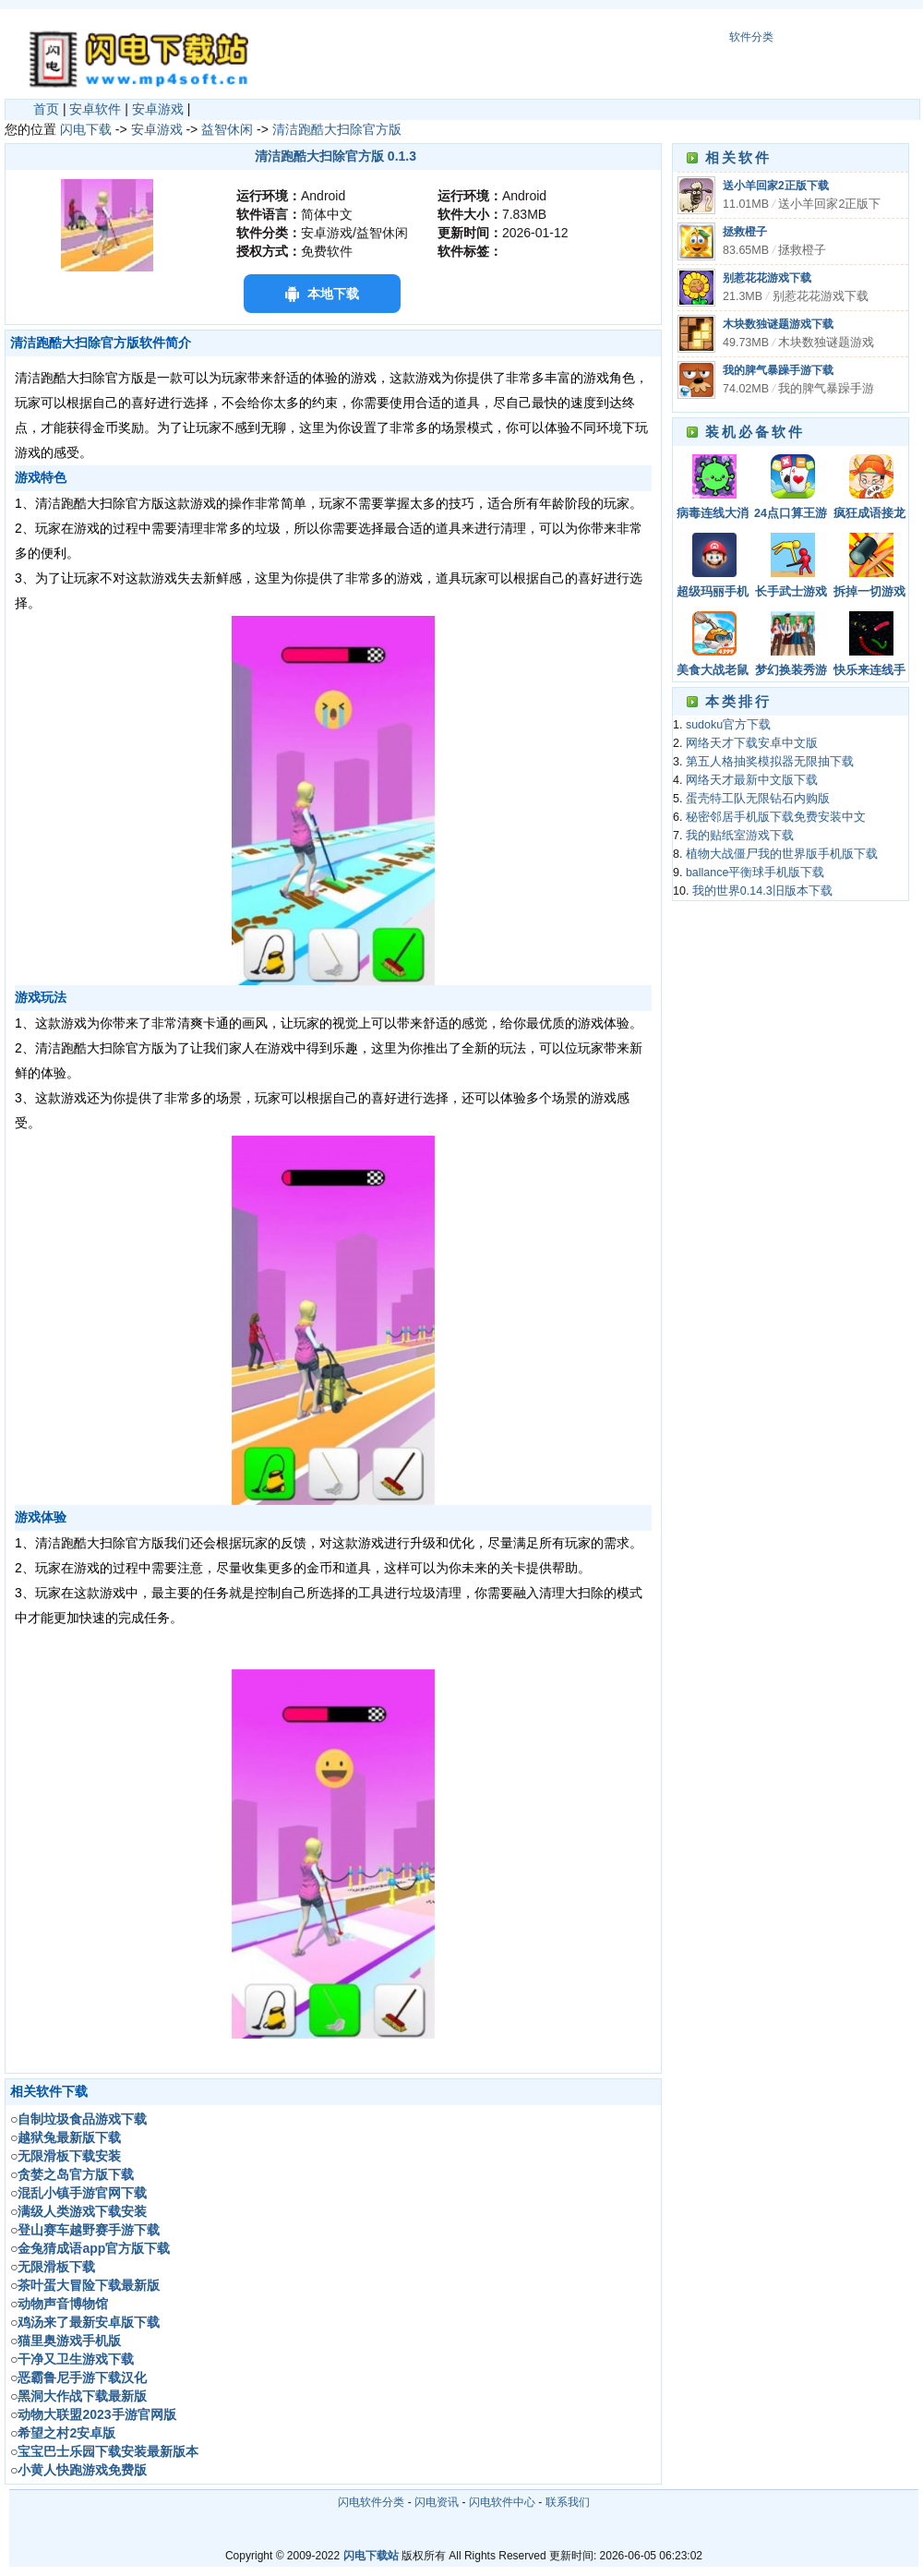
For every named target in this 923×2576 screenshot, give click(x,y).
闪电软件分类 (371, 2502)
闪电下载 (86, 129)
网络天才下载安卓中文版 (752, 743)
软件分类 (751, 36)
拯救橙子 (745, 231)
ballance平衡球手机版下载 (755, 872)
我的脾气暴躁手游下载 (778, 370)
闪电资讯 (436, 2502)
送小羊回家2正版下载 (776, 185)
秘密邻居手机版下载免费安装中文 (776, 817)
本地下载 (333, 293)
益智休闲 (227, 129)
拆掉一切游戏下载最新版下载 (869, 593)
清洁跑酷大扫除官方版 (337, 129)
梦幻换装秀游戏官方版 (791, 672)
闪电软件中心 (502, 2502)
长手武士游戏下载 (791, 593)
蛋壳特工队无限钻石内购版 (758, 798)
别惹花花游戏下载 (767, 277)
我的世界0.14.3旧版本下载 (762, 891)
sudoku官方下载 (728, 724)
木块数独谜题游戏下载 (778, 324)
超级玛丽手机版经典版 (713, 593)
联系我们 (567, 2502)
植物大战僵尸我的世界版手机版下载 (782, 854)
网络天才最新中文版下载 (752, 780)
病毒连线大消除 (713, 515)
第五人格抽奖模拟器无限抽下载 (770, 761)
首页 (46, 109)
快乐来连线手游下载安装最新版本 (869, 672)
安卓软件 (95, 109)
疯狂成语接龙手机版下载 (869, 515)
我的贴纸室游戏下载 (740, 835)
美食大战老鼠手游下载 (713, 672)
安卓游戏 (158, 109)
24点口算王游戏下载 (790, 515)
